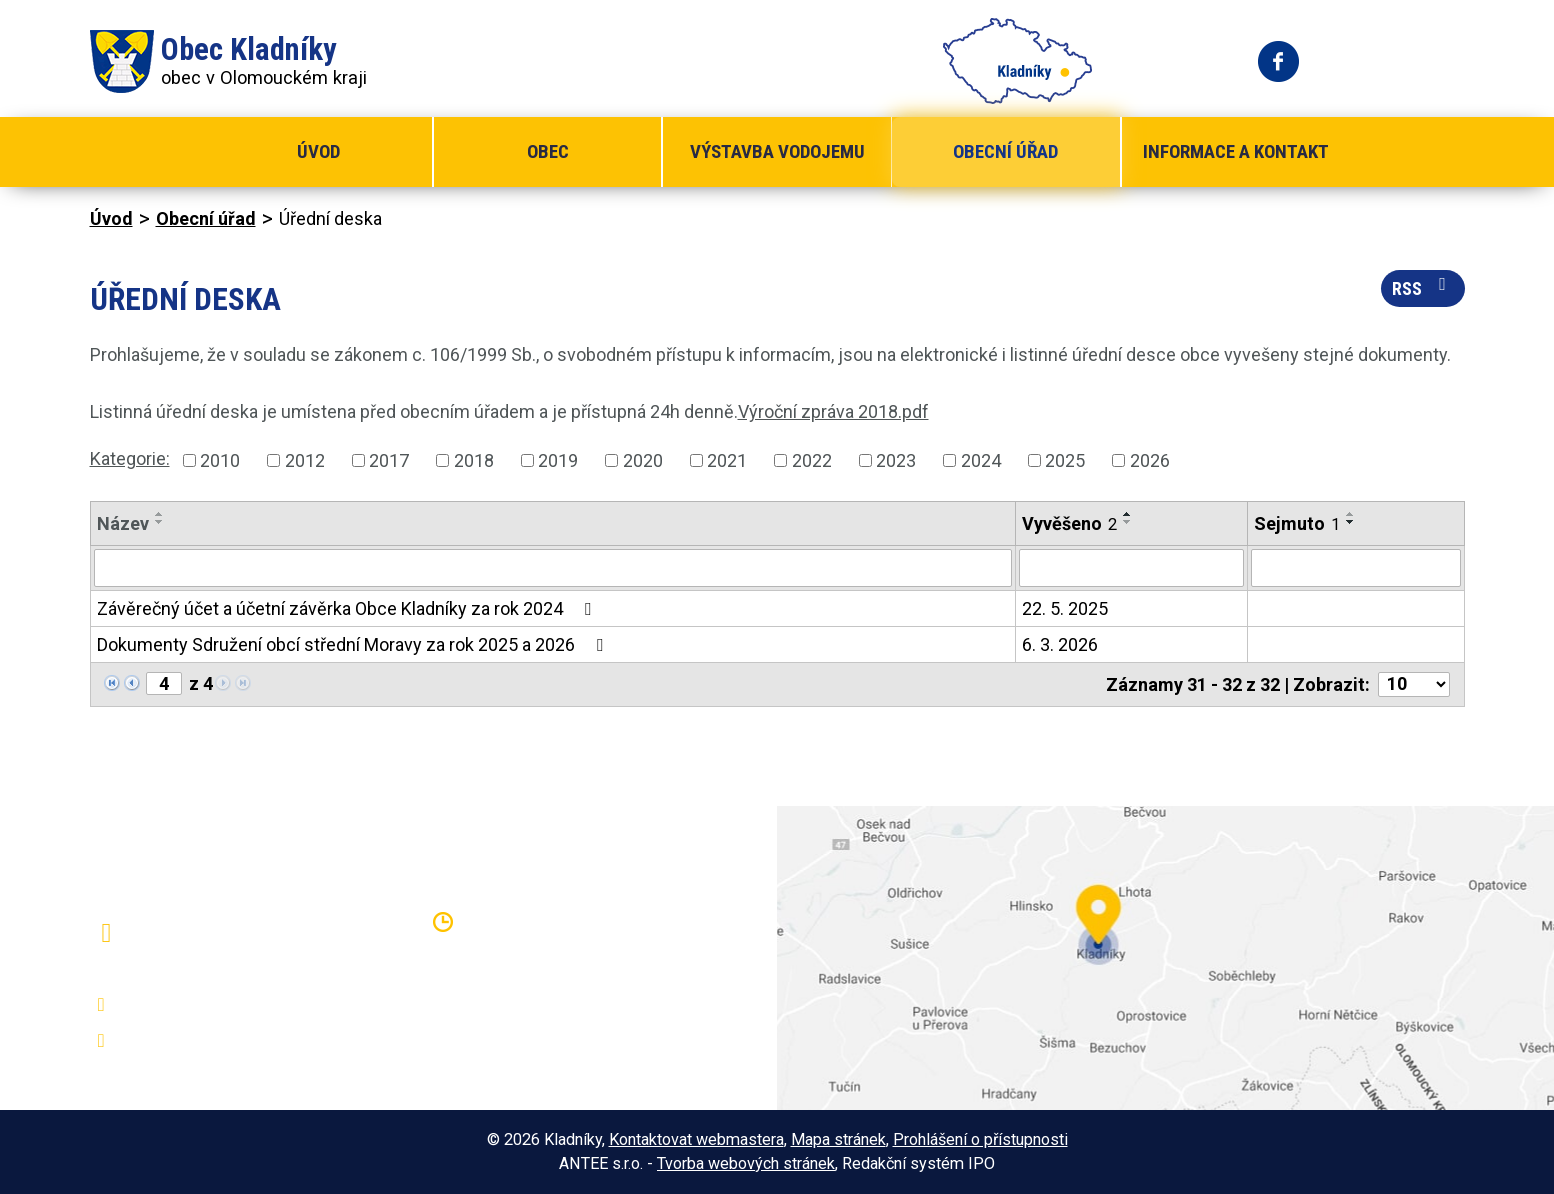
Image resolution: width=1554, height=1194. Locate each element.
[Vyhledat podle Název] (553, 568)
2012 (305, 460)
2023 (896, 460)
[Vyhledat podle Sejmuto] (1355, 568)
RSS (1423, 287)
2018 (474, 460)
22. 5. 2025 (1065, 608)
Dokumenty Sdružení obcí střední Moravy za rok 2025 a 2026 (354, 644)
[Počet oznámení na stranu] (1414, 684)
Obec (548, 151)
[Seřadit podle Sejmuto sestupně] (1351, 522)
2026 (1150, 460)
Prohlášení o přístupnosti (980, 1139)
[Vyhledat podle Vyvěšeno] (1131, 568)
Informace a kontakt (1236, 151)
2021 (727, 460)
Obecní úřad (1005, 151)
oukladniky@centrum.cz (215, 1041)
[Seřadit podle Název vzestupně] (160, 514)
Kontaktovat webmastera (696, 1139)
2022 (812, 460)
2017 (389, 460)
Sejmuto (1297, 523)
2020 (643, 460)
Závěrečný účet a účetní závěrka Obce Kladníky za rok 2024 (348, 608)
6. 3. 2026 (1060, 644)
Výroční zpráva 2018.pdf (833, 411)
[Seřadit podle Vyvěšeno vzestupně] (1128, 514)
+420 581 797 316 (197, 1005)
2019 (558, 460)
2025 (1065, 460)
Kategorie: (130, 458)
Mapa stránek (838, 1139)
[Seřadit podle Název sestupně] (160, 522)
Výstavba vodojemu (777, 151)
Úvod (318, 151)
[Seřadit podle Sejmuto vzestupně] (1351, 514)
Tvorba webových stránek (746, 1163)
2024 (981, 460)
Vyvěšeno (1069, 523)
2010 (220, 460)
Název (123, 523)
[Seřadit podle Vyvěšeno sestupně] (1128, 522)
